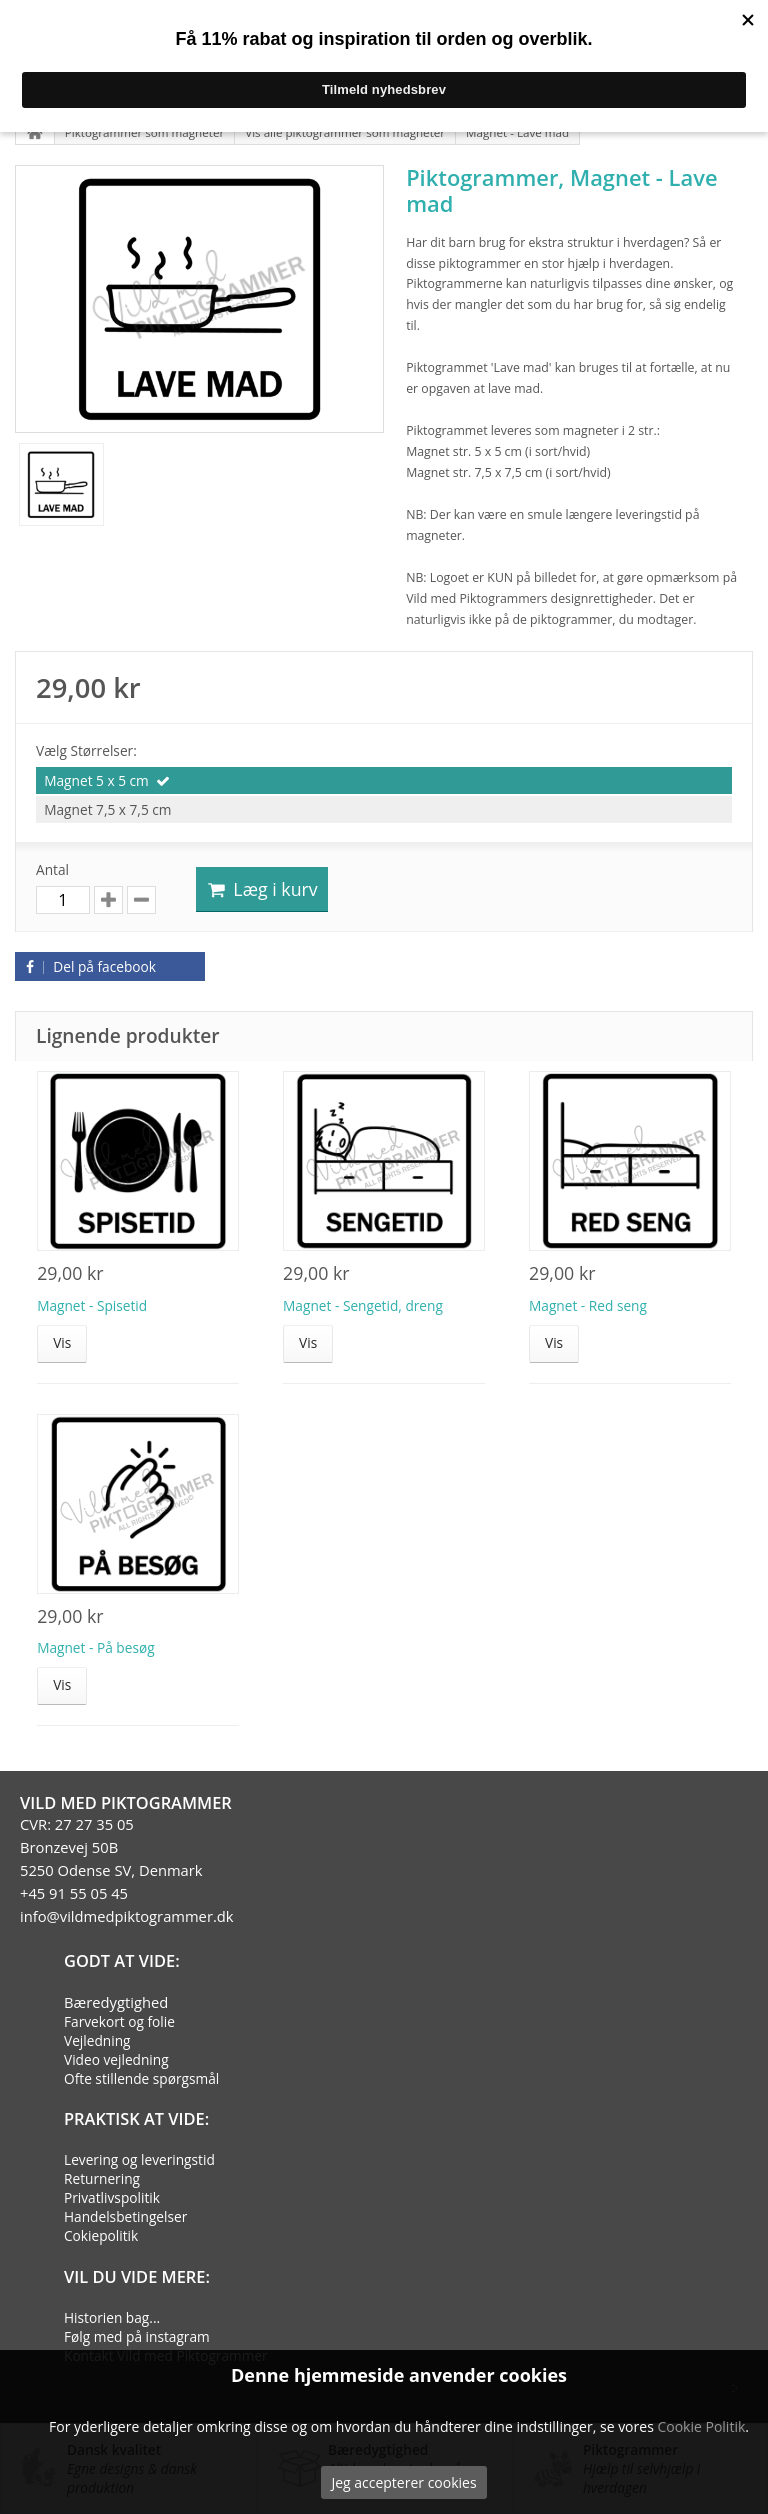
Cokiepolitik (101, 2235)
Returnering (102, 2178)
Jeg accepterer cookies (403, 2482)
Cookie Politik (701, 2426)
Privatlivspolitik (112, 2197)
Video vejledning (116, 2059)
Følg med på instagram (137, 2336)
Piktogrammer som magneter (144, 132)
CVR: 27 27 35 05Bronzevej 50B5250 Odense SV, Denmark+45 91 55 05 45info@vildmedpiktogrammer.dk (127, 1870)
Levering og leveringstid (139, 2159)
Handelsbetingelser (125, 2216)
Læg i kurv (262, 889)
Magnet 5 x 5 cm (96, 780)
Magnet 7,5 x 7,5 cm (107, 809)
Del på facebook (88, 966)
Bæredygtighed (116, 2002)
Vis (62, 1342)
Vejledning (97, 2040)
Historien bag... (112, 2317)
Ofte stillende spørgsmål (141, 2078)
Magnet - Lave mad (517, 132)
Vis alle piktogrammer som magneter (345, 132)
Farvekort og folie (119, 2021)
